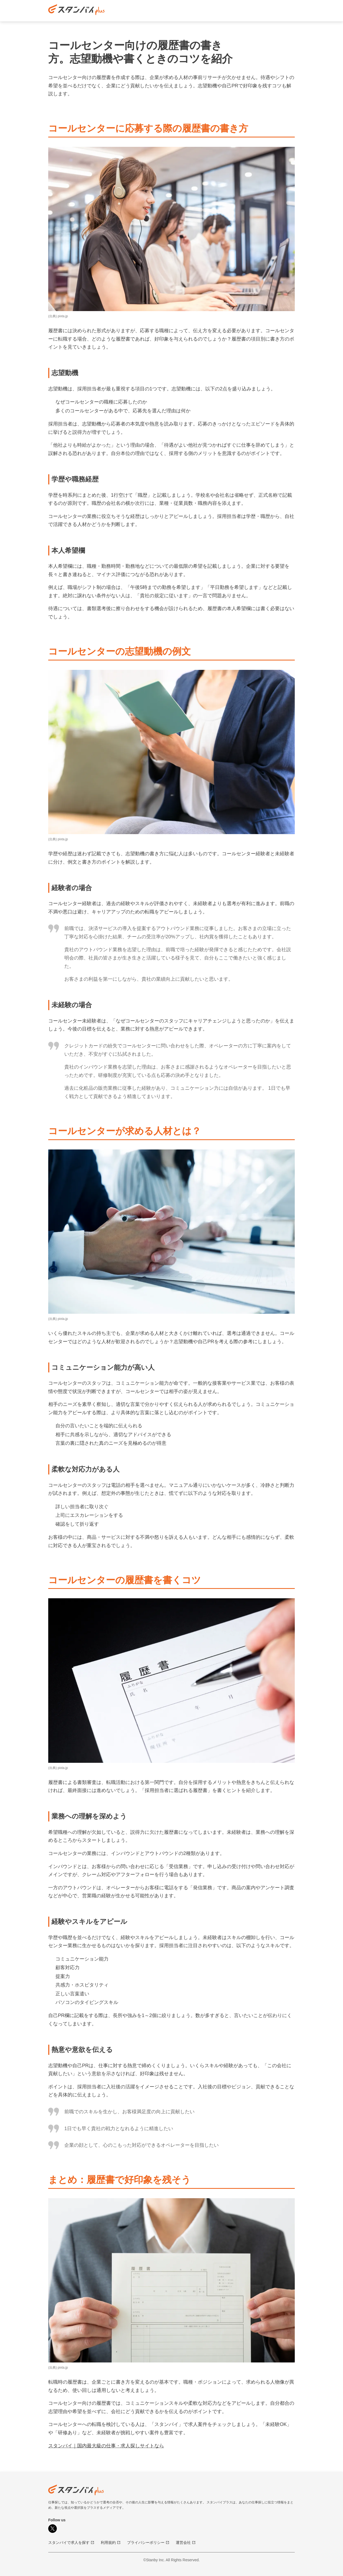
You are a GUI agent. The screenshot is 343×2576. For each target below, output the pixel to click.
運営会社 (186, 2542)
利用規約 (111, 2542)
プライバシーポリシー (148, 2542)
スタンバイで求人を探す (71, 2542)
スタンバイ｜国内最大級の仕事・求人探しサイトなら (106, 2445)
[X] (52, 2528)
